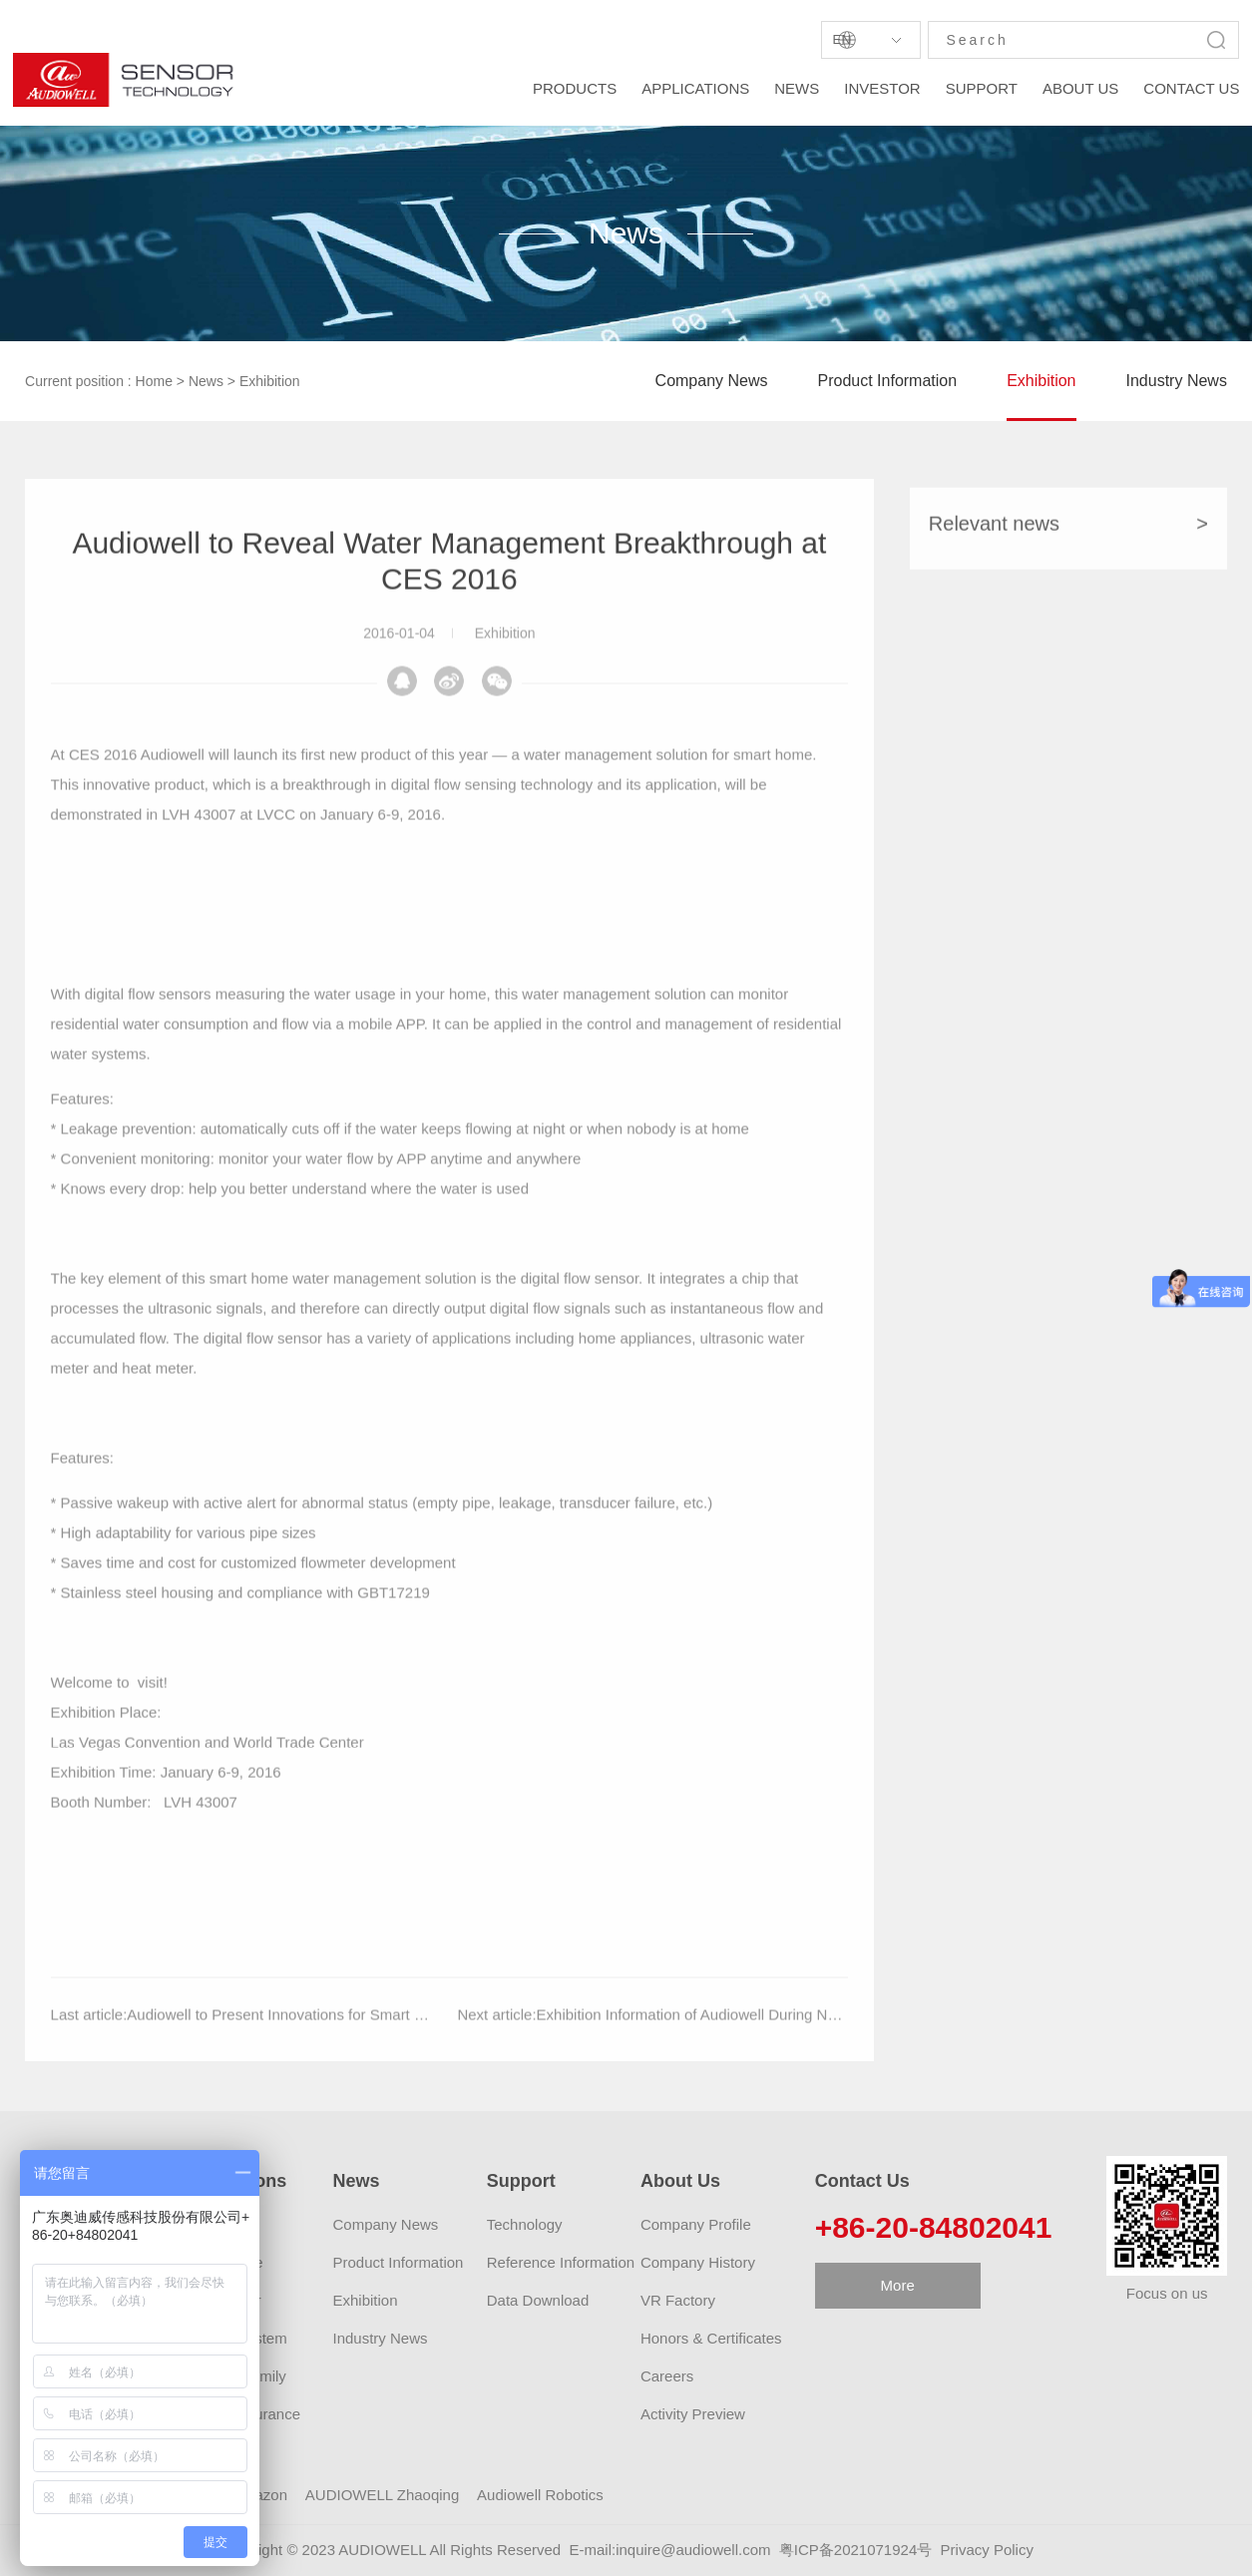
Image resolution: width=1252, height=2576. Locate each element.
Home (154, 381)
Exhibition (269, 381)
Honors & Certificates (711, 2338)
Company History (697, 2262)
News (206, 381)
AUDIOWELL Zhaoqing (382, 2494)
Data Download (538, 2300)
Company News (711, 380)
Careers (666, 2375)
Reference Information (560, 2262)
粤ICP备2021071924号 (855, 2549)
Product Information (888, 380)
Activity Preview (692, 2413)
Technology (525, 2224)
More (898, 2285)
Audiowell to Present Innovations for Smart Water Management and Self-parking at (400, 2045)
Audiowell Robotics (540, 2494)
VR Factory (677, 2300)
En (841, 39)
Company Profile (695, 2224)
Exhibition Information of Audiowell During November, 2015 (732, 2045)
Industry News (1176, 380)
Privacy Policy (987, 2549)
